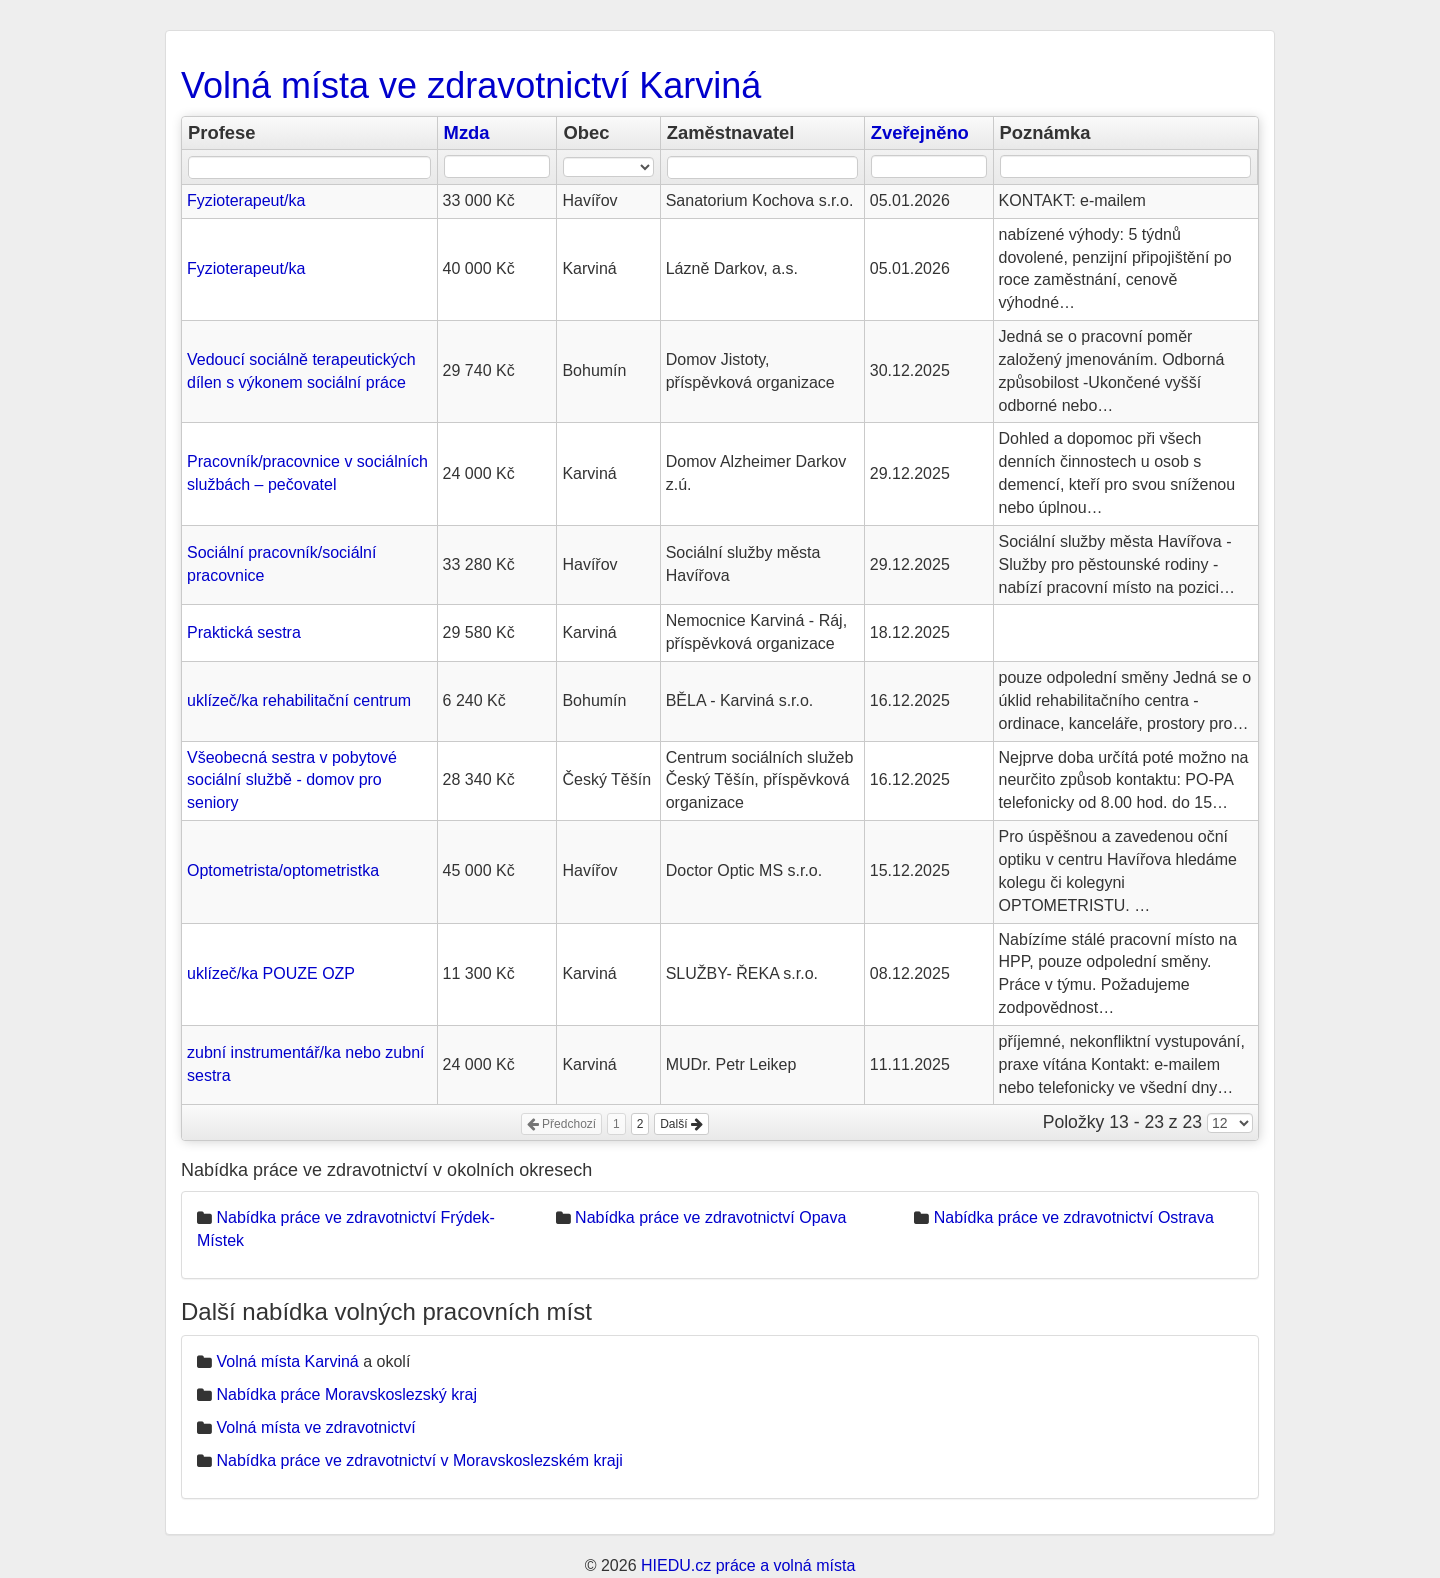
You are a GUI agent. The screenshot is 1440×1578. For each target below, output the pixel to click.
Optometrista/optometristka (283, 870)
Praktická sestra (244, 632)
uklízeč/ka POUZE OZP (271, 973)
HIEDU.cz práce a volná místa (748, 1565)
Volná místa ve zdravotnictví (315, 1427)
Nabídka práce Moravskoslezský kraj (346, 1394)
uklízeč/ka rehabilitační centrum (299, 700)
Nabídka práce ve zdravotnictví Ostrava (1074, 1217)
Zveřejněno (920, 132)
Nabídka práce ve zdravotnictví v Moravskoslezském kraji (419, 1460)
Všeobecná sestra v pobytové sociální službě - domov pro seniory (292, 780)
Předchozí (561, 1124)
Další (681, 1124)
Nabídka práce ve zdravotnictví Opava (710, 1217)
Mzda (467, 132)
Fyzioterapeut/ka (246, 200)
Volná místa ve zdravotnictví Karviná (471, 85)
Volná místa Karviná (287, 1361)
